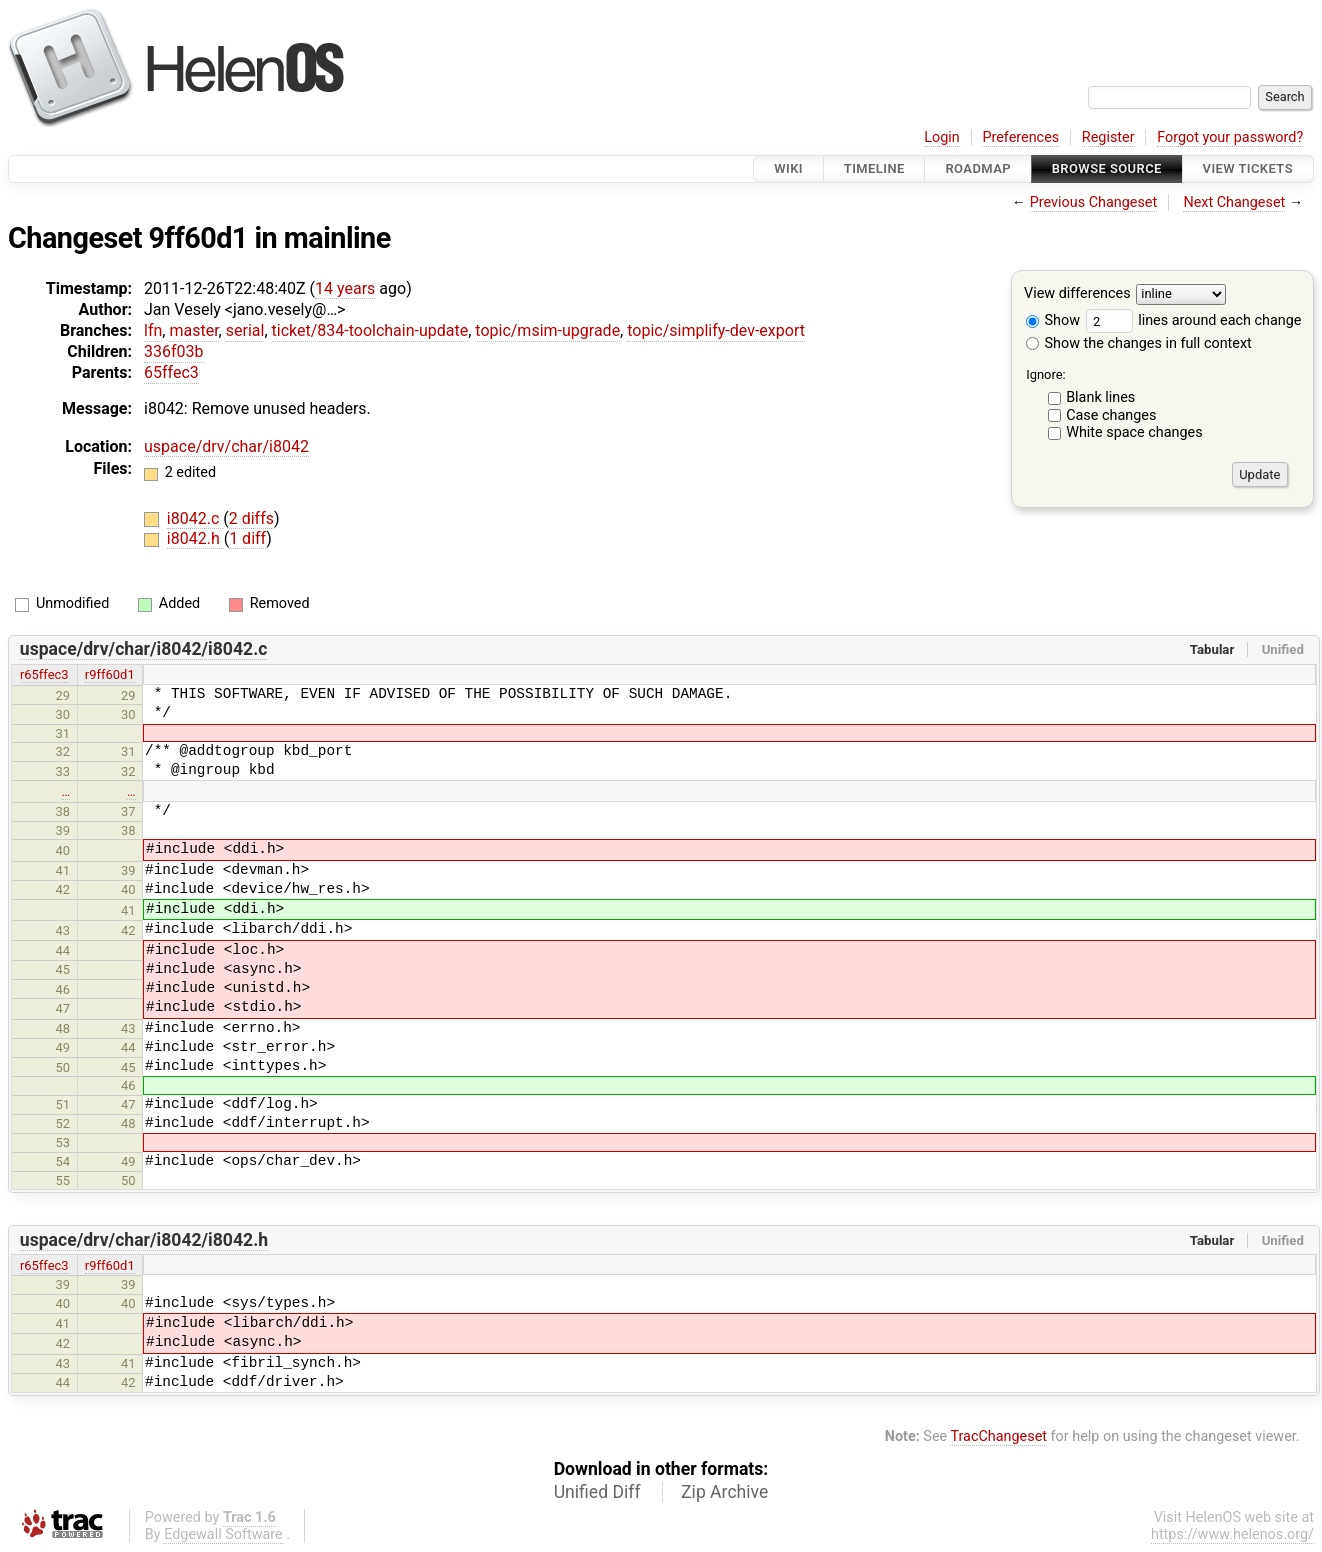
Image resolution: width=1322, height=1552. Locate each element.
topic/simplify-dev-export (716, 330)
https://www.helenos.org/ (1232, 1534)
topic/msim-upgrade (547, 330)
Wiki (788, 168)
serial (245, 330)
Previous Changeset (1094, 202)
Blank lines (1100, 397)
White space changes (1134, 432)
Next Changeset (1234, 202)
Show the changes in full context (1139, 343)
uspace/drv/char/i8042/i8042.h (144, 1240)
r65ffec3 (44, 674)
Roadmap (978, 168)
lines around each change (1194, 320)
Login (942, 137)
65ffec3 (171, 372)
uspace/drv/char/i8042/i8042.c (144, 649)
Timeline (874, 168)
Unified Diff (597, 1492)
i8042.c (195, 518)
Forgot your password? (1230, 137)
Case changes (1111, 415)
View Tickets (1248, 168)
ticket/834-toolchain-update (370, 330)
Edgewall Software (223, 1534)
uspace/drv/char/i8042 (226, 446)
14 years (345, 288)
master (193, 330)
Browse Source (1107, 168)
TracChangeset (998, 1436)
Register (1108, 137)
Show (1053, 320)
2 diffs (251, 518)
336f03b (174, 351)
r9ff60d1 (110, 674)
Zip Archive (724, 1492)
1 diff (247, 538)
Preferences (1020, 137)
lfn (153, 330)
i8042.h (195, 538)
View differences (1077, 294)
